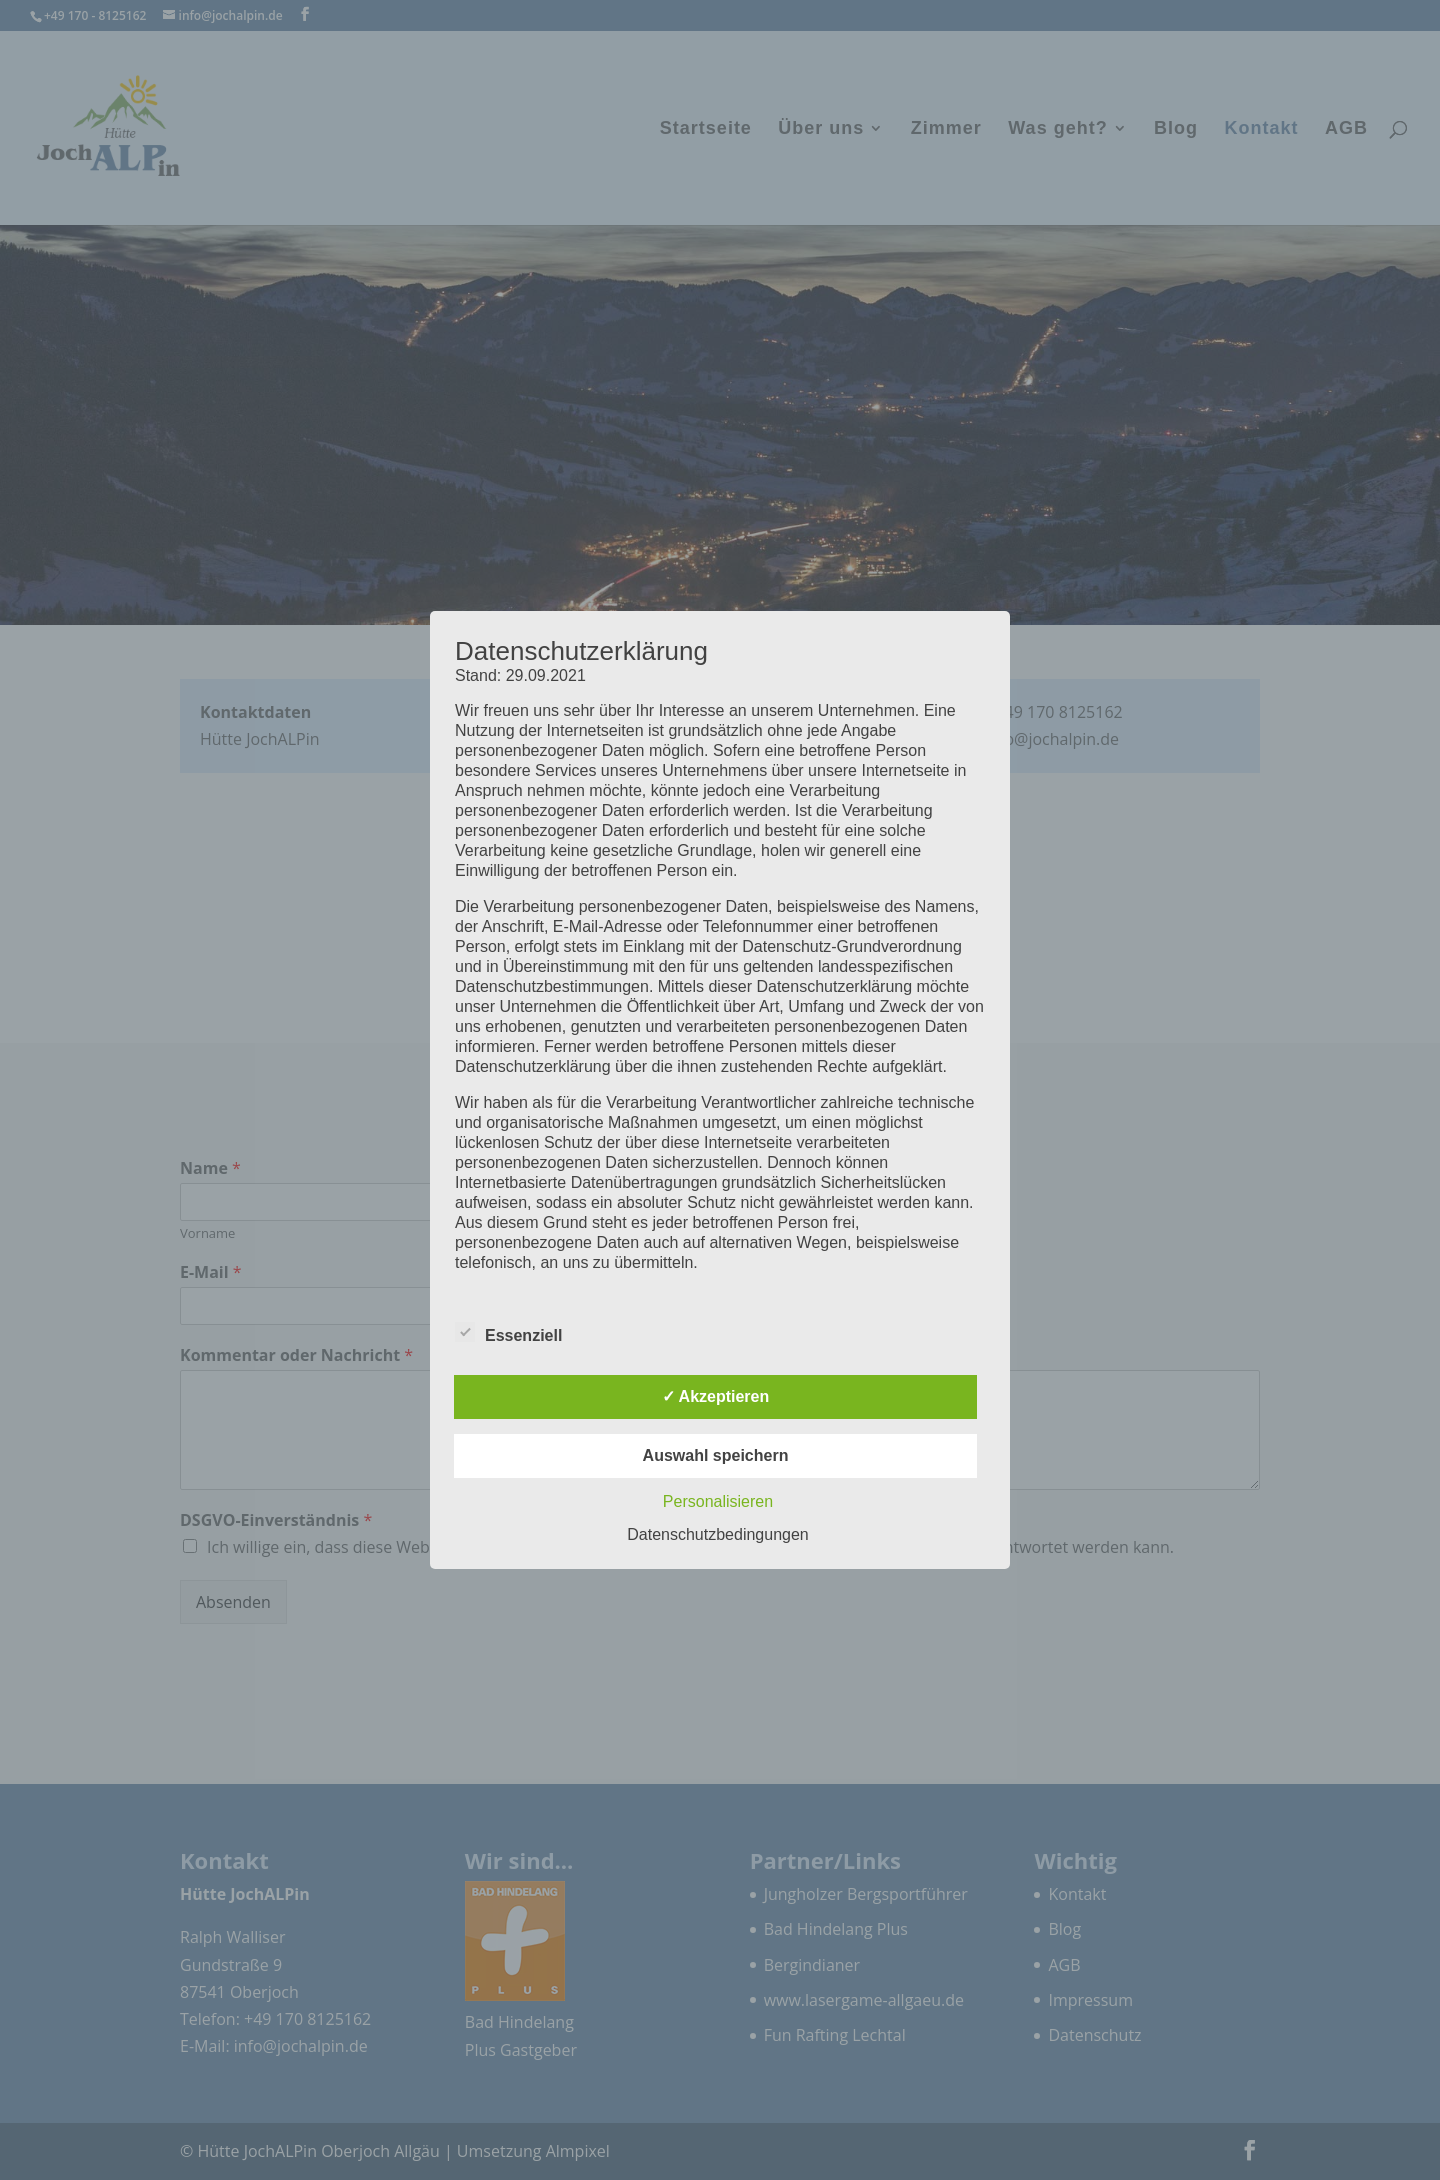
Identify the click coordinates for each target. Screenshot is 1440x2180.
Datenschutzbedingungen (717, 1534)
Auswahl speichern (716, 1455)
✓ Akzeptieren (716, 1396)
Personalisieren (718, 1501)
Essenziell (508, 1333)
